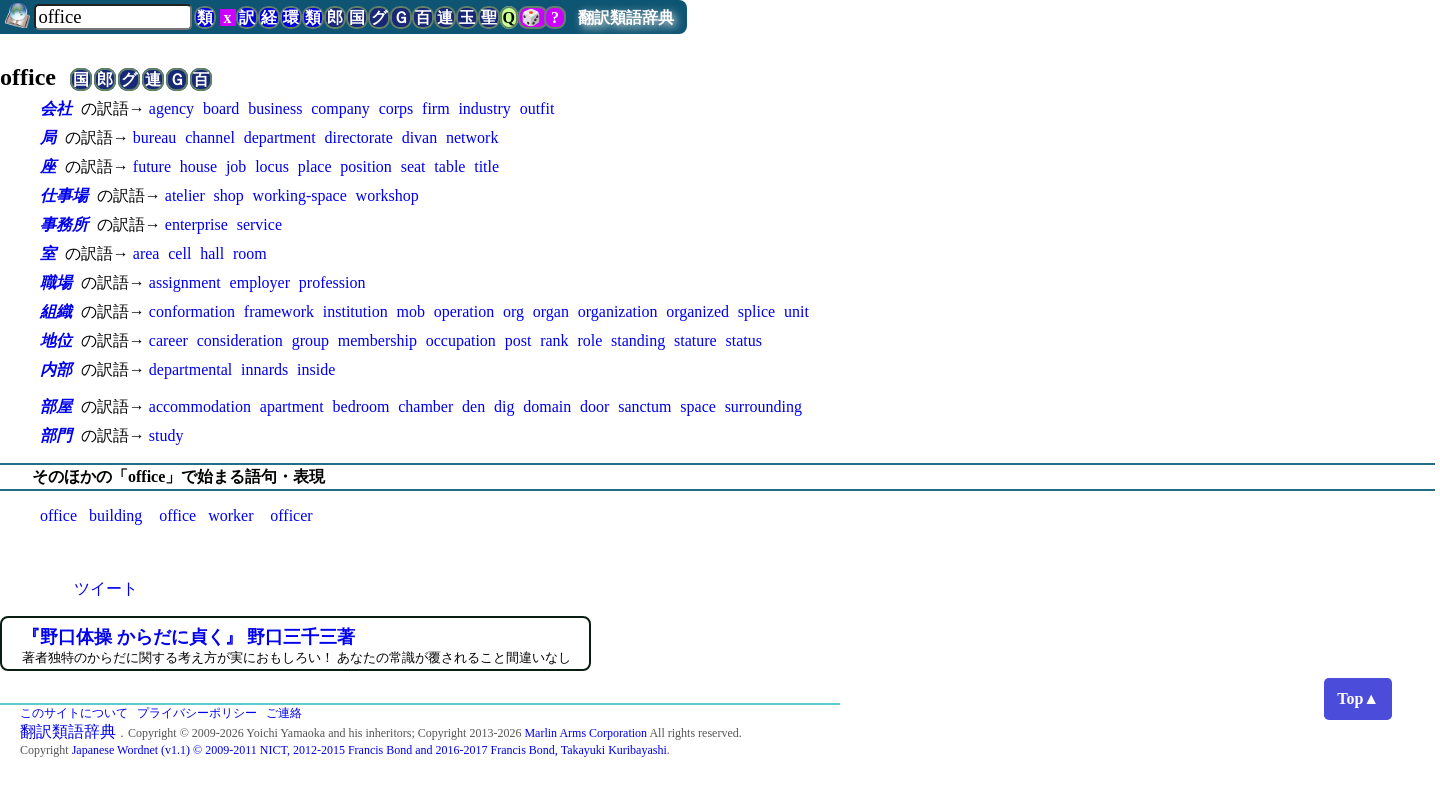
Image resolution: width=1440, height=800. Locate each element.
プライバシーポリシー (197, 713)
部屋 (56, 406)
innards (264, 369)
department (280, 137)
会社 (56, 108)
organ (551, 311)
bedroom (361, 406)
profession (332, 282)
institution (355, 311)
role (589, 340)
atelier (185, 195)
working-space (300, 195)
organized (697, 311)
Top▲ (1358, 698)
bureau (155, 137)
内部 (56, 369)
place (315, 166)
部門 (56, 435)
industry (484, 108)
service (259, 224)
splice (756, 311)
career (168, 340)
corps (396, 108)
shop (229, 195)
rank (554, 340)
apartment (292, 406)
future (152, 166)
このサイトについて (74, 713)
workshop (387, 195)
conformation (192, 311)
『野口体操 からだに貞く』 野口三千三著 (188, 637)
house (198, 166)
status (744, 340)
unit (796, 311)
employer (260, 282)
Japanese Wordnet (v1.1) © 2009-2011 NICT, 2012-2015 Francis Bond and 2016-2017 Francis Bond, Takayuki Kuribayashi (369, 750)
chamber (425, 406)
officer (291, 515)
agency (171, 108)
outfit (537, 108)
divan (420, 137)
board (221, 108)
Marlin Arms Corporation (585, 733)
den (473, 406)
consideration (240, 340)
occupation (461, 340)
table (449, 166)
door (594, 406)
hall (212, 253)
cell (179, 253)
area (146, 253)
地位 (56, 340)
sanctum (644, 406)
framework (279, 311)
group (310, 340)
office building (91, 515)
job (236, 166)
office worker (206, 515)
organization (618, 311)
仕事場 (64, 195)
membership (377, 340)
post (518, 340)
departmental (191, 369)
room (250, 253)
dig (504, 406)
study (166, 435)
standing (638, 340)
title (486, 166)
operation (464, 311)
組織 (56, 311)
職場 (56, 282)
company (340, 108)
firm (436, 108)
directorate (358, 137)
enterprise (196, 224)
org (513, 311)
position (366, 166)
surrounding (763, 406)
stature (695, 340)
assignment (185, 282)
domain (547, 406)
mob (410, 311)
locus (272, 166)
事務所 (64, 224)
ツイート (106, 588)
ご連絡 (284, 713)
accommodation (200, 406)
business (275, 108)
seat (413, 166)
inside (316, 369)
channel (210, 137)
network (472, 137)
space (698, 406)
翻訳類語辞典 (626, 17)
